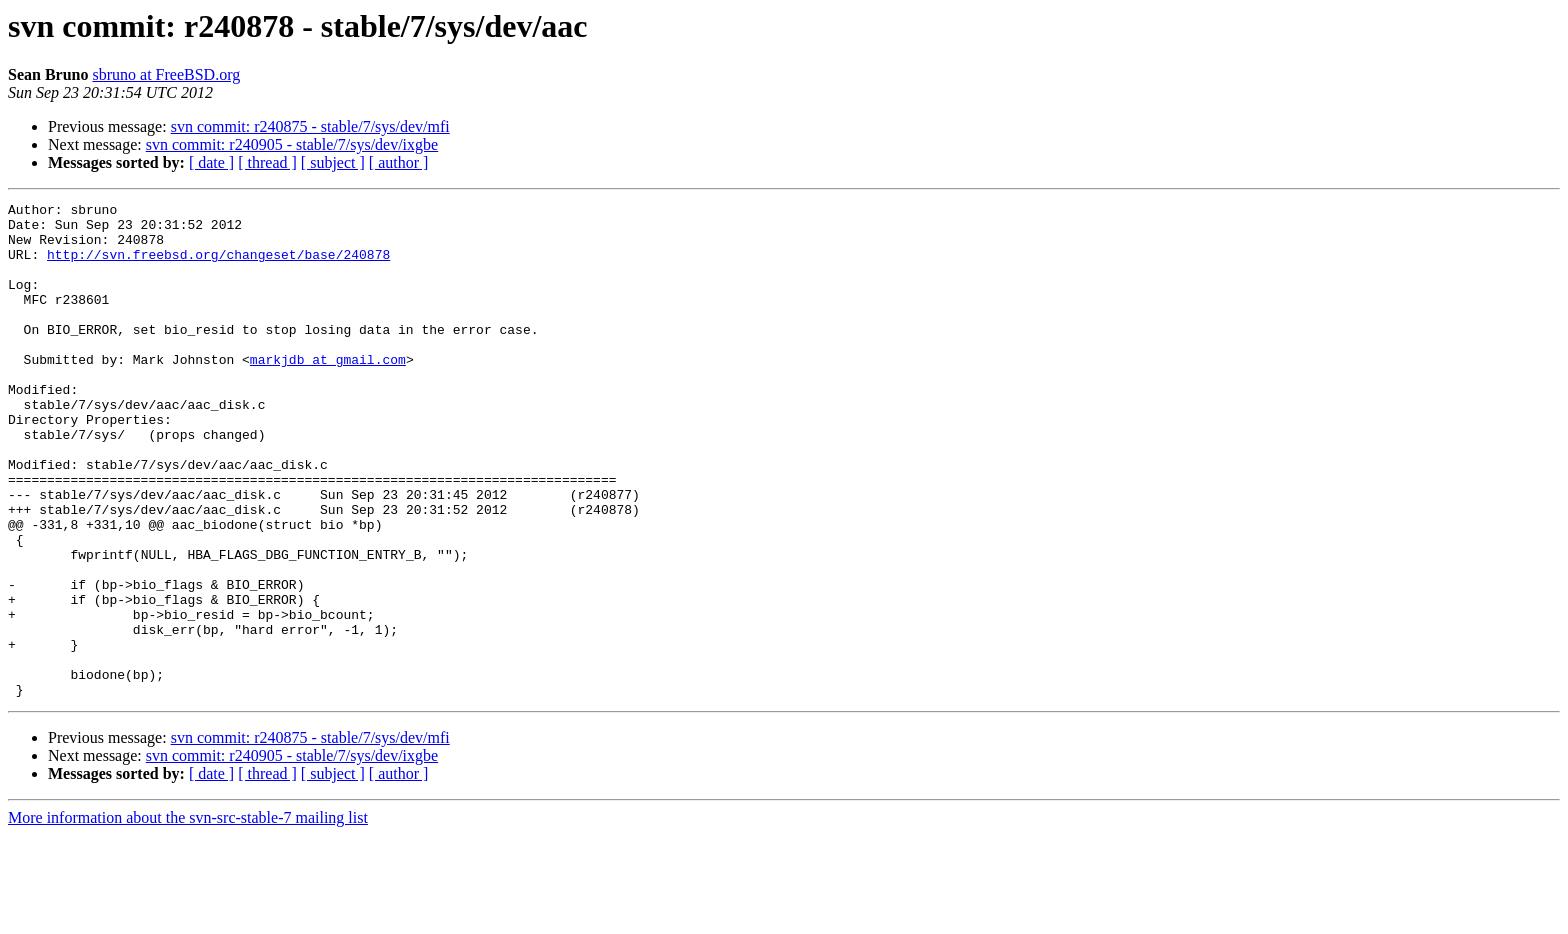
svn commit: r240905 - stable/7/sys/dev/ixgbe (292, 144)
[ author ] (399, 162)
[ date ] (211, 162)
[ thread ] (267, 162)
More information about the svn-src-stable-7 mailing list (188, 916)
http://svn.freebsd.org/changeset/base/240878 (218, 266)
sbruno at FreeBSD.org (166, 74)
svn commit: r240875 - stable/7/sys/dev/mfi (310, 126)
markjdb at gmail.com (328, 392)
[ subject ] (333, 162)
